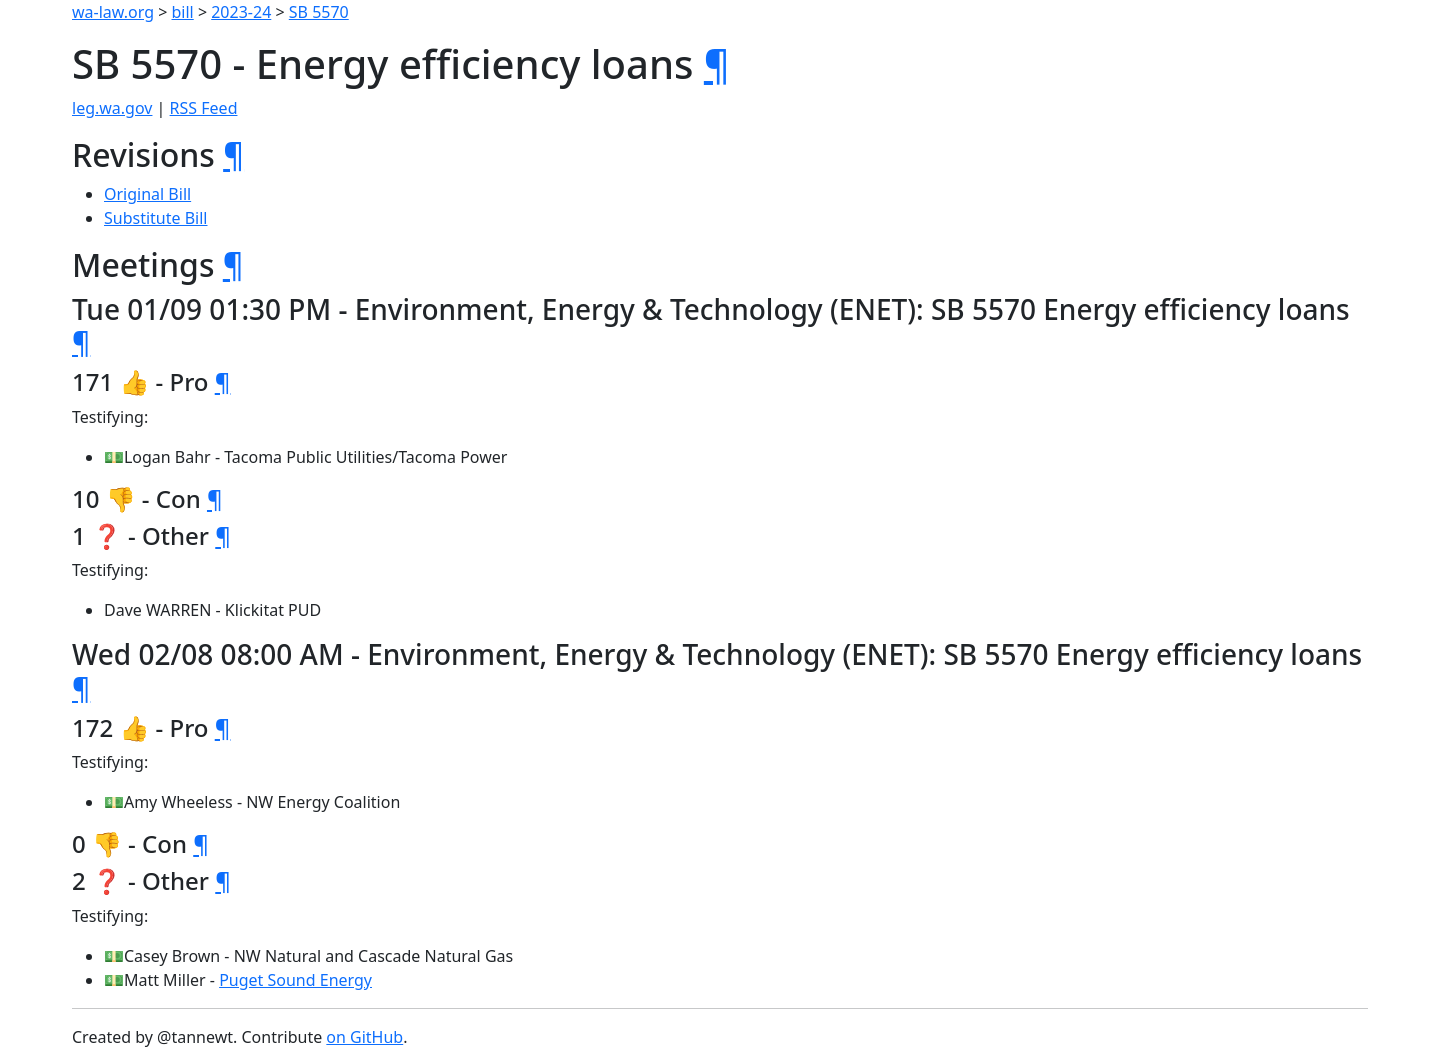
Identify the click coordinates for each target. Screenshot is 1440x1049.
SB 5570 (319, 12)
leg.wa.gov (112, 108)
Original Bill (147, 194)
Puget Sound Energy (295, 980)
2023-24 (241, 12)
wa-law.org (113, 12)
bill (183, 12)
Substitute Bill (156, 218)
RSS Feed (204, 108)
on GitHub (364, 1037)
